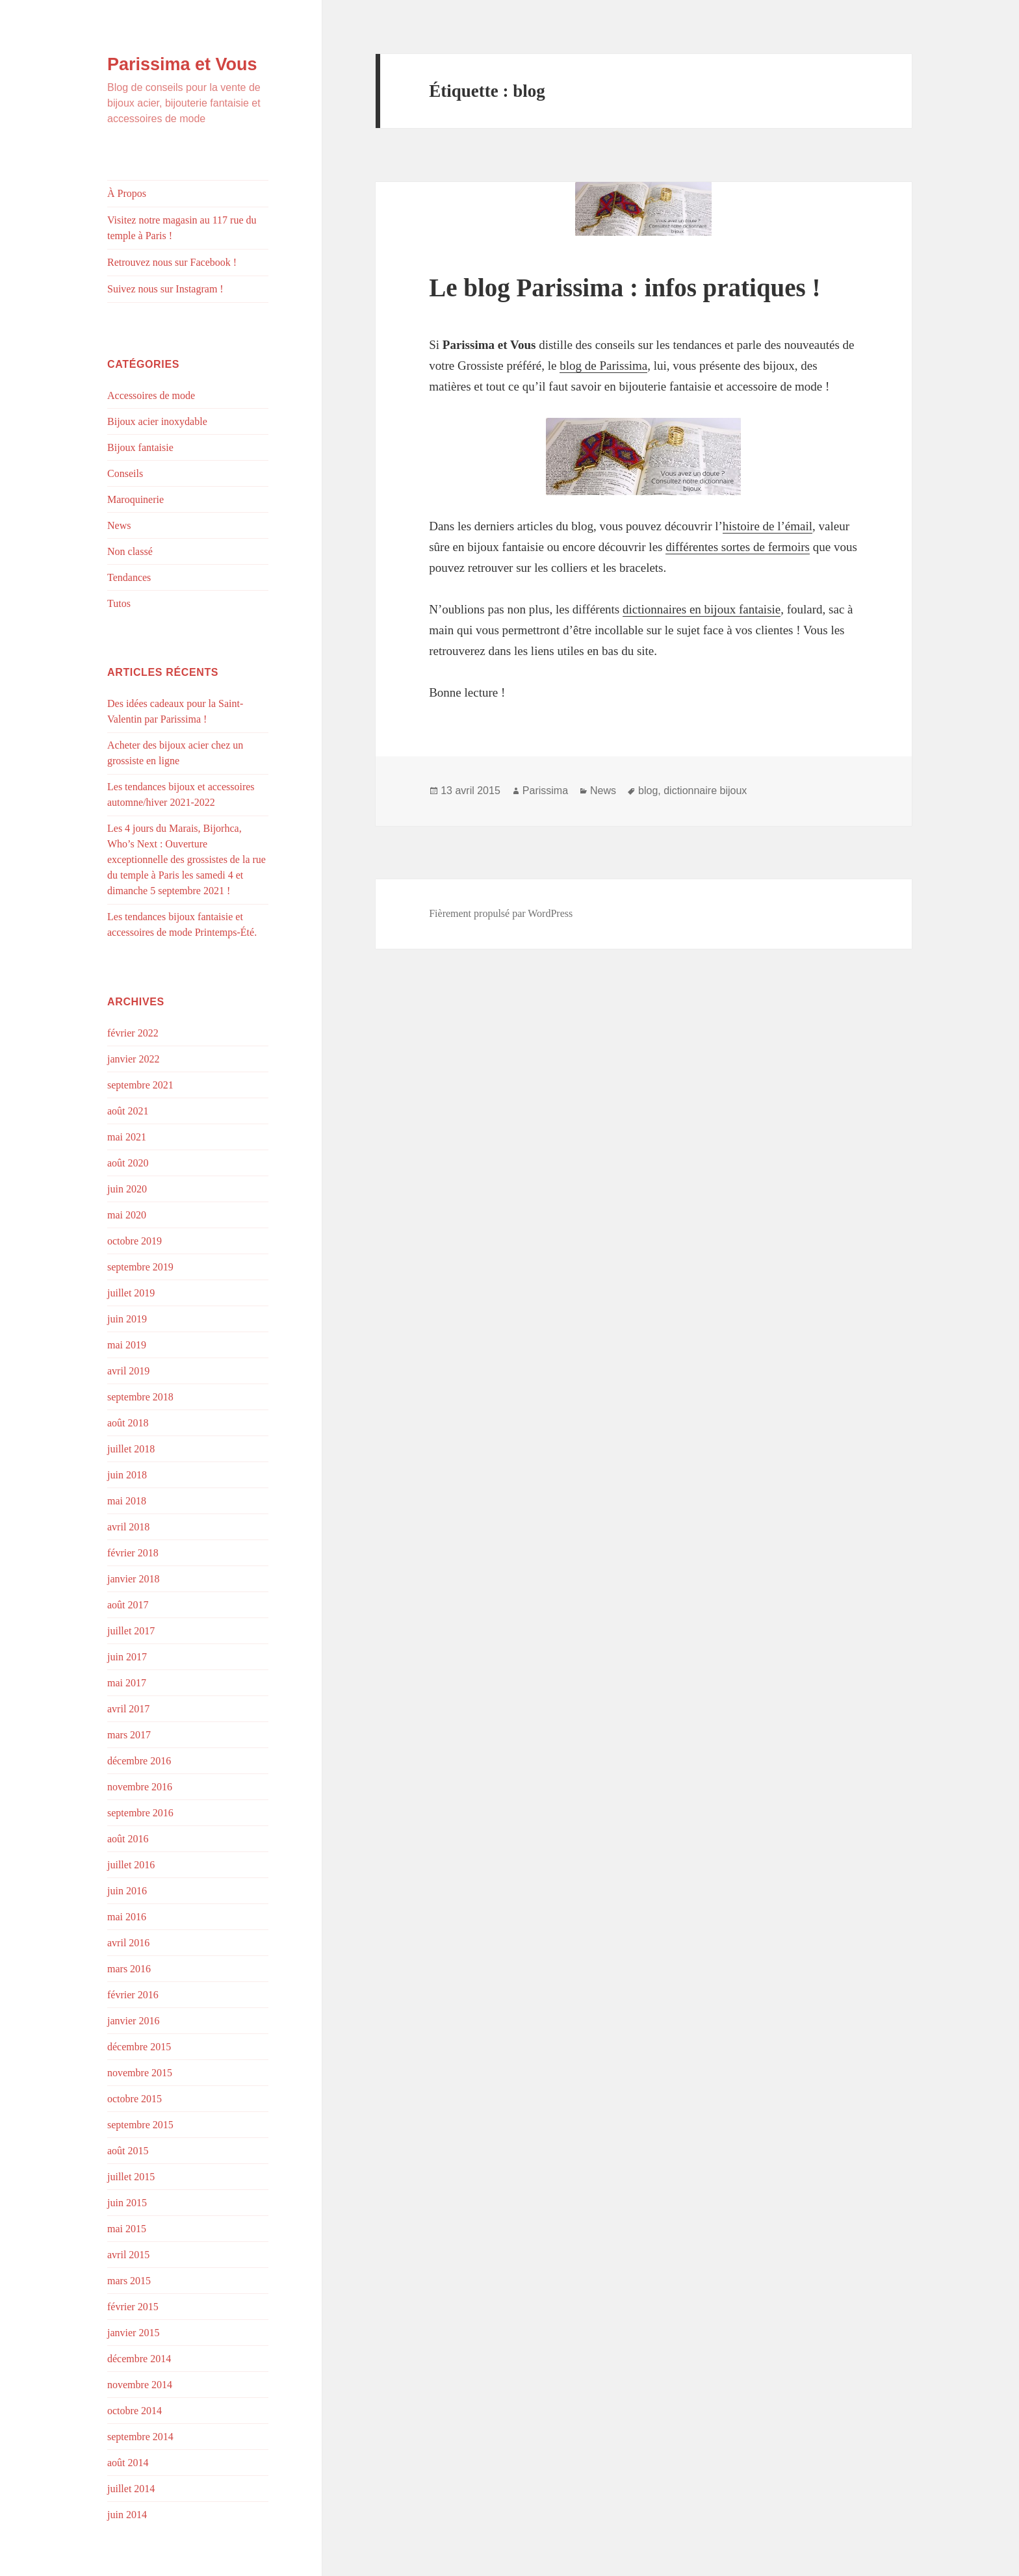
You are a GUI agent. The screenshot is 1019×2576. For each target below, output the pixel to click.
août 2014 (128, 2462)
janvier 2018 (133, 1578)
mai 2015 (126, 2228)
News (119, 525)
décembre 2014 (139, 2358)
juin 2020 (127, 1188)
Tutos (119, 603)
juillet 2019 (131, 1292)
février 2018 (133, 1552)
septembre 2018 (140, 1396)
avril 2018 (128, 1526)
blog (648, 790)
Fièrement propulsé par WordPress (501, 913)
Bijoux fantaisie (140, 447)
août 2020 (128, 1162)
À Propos (126, 193)
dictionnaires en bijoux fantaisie (701, 609)
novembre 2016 (139, 1786)
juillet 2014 (131, 2488)
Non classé (130, 551)
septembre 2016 (140, 1812)
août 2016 (128, 1838)
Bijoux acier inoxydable (157, 421)
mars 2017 (129, 1734)
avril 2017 (128, 1708)
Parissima (545, 790)
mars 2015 (129, 2280)
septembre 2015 (140, 2124)
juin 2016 (127, 1890)
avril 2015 (128, 2254)
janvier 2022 (133, 1058)
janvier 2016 (133, 2020)
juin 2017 (127, 1656)
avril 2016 (128, 1942)
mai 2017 (126, 1682)
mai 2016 (126, 1916)
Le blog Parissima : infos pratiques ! (624, 288)
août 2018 (128, 1422)
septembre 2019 (140, 1266)
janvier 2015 (133, 2332)
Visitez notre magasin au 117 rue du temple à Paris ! (182, 227)
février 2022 (133, 1032)
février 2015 (133, 2306)
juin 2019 (127, 1318)
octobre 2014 (134, 2410)
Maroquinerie (135, 499)
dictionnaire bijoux (705, 790)
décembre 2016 (139, 1760)
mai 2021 (126, 1136)
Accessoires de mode (151, 395)
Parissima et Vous (182, 64)
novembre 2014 (139, 2384)
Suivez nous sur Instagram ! (165, 288)
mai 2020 (126, 1214)
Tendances (129, 577)
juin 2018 (127, 1474)
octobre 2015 (134, 2098)
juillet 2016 (131, 1864)
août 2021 (128, 1110)
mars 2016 (129, 1968)
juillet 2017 (131, 1630)
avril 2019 (128, 1370)
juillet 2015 (131, 2176)
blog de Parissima (603, 365)
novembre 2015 (139, 2072)
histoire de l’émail (767, 526)
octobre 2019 (134, 1240)
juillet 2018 (131, 1448)
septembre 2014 (140, 2436)
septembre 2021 (140, 1084)
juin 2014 (127, 2514)
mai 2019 (126, 1344)
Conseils (125, 473)
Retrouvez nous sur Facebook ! (172, 262)
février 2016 (133, 1994)
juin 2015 (127, 2202)
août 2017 (128, 1604)
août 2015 (128, 2150)
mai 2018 (126, 1500)
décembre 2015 (139, 2046)
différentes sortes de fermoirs (737, 547)
